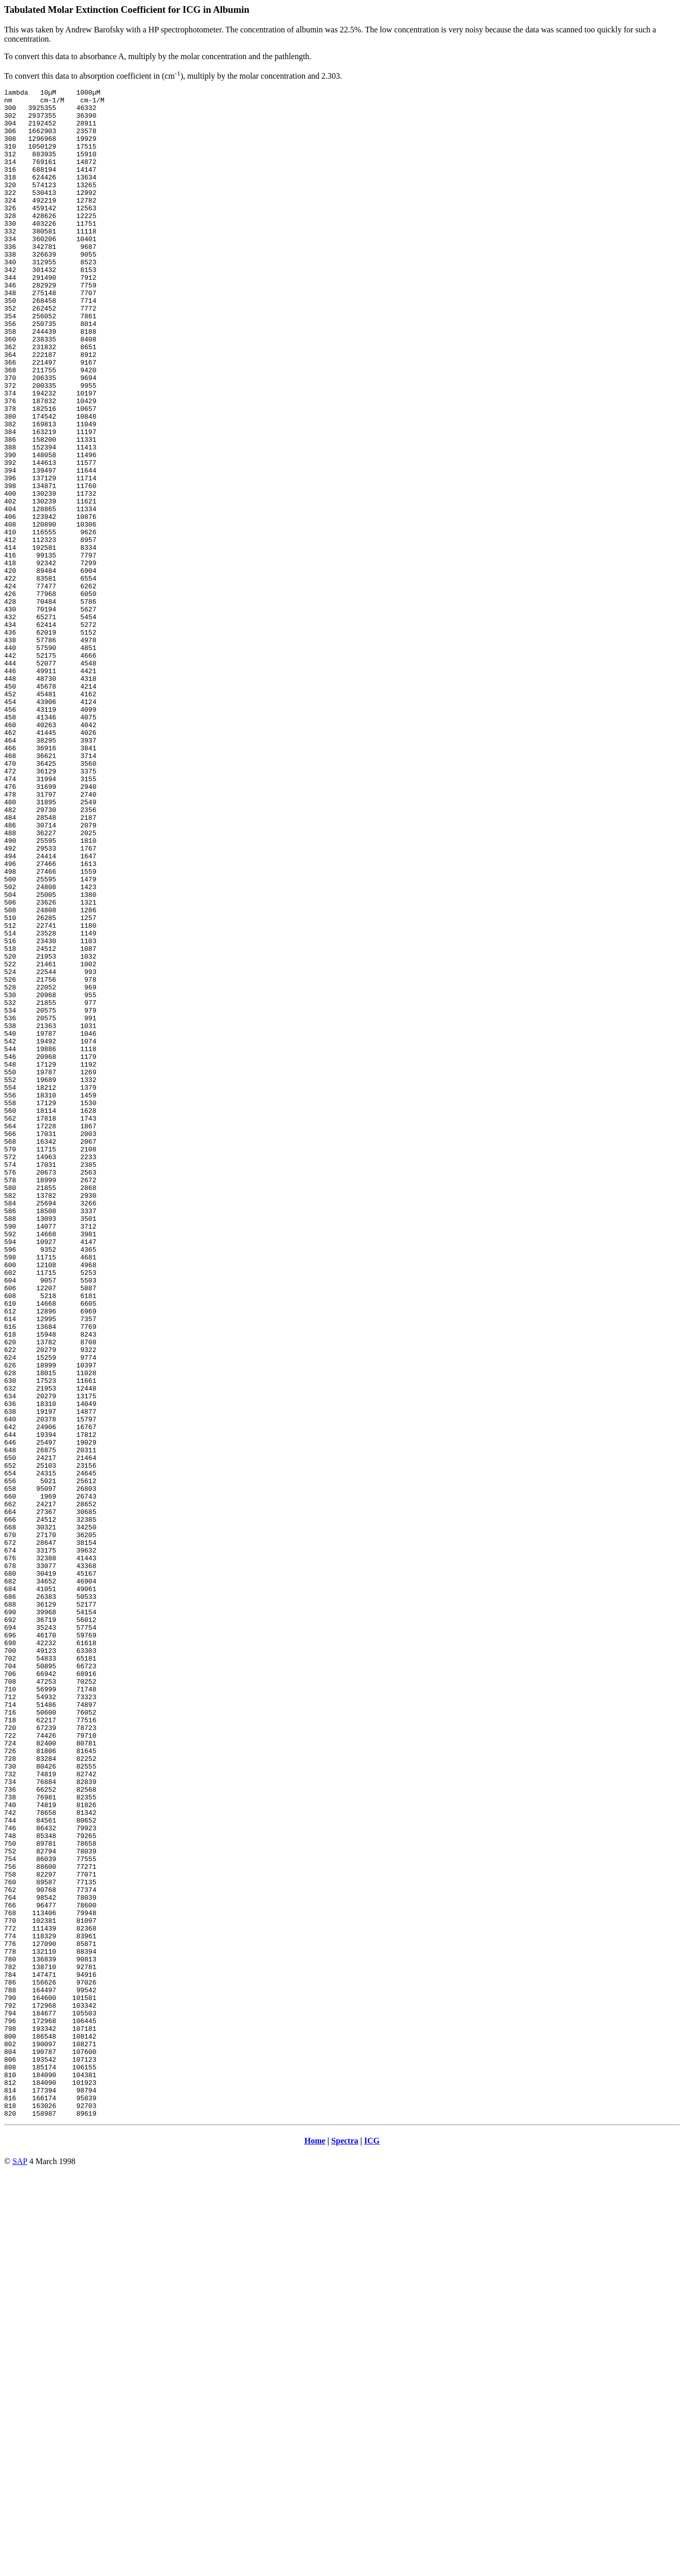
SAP (19, 2567)
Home (314, 2546)
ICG (372, 2546)
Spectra (344, 2546)
